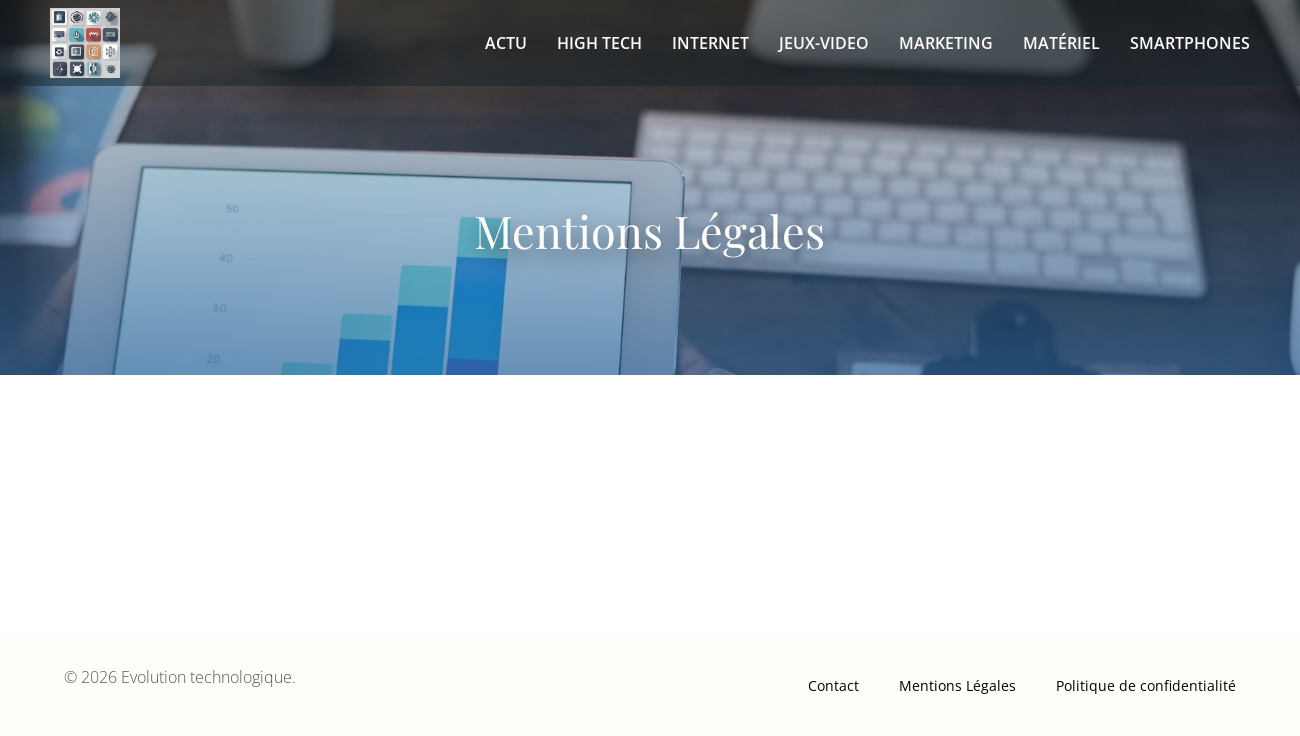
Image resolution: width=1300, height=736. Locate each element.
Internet (710, 43)
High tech (599, 43)
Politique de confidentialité (1146, 685)
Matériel (1061, 43)
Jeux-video (824, 43)
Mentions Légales (957, 685)
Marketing (946, 43)
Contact (833, 685)
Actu (506, 43)
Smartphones (1190, 43)
